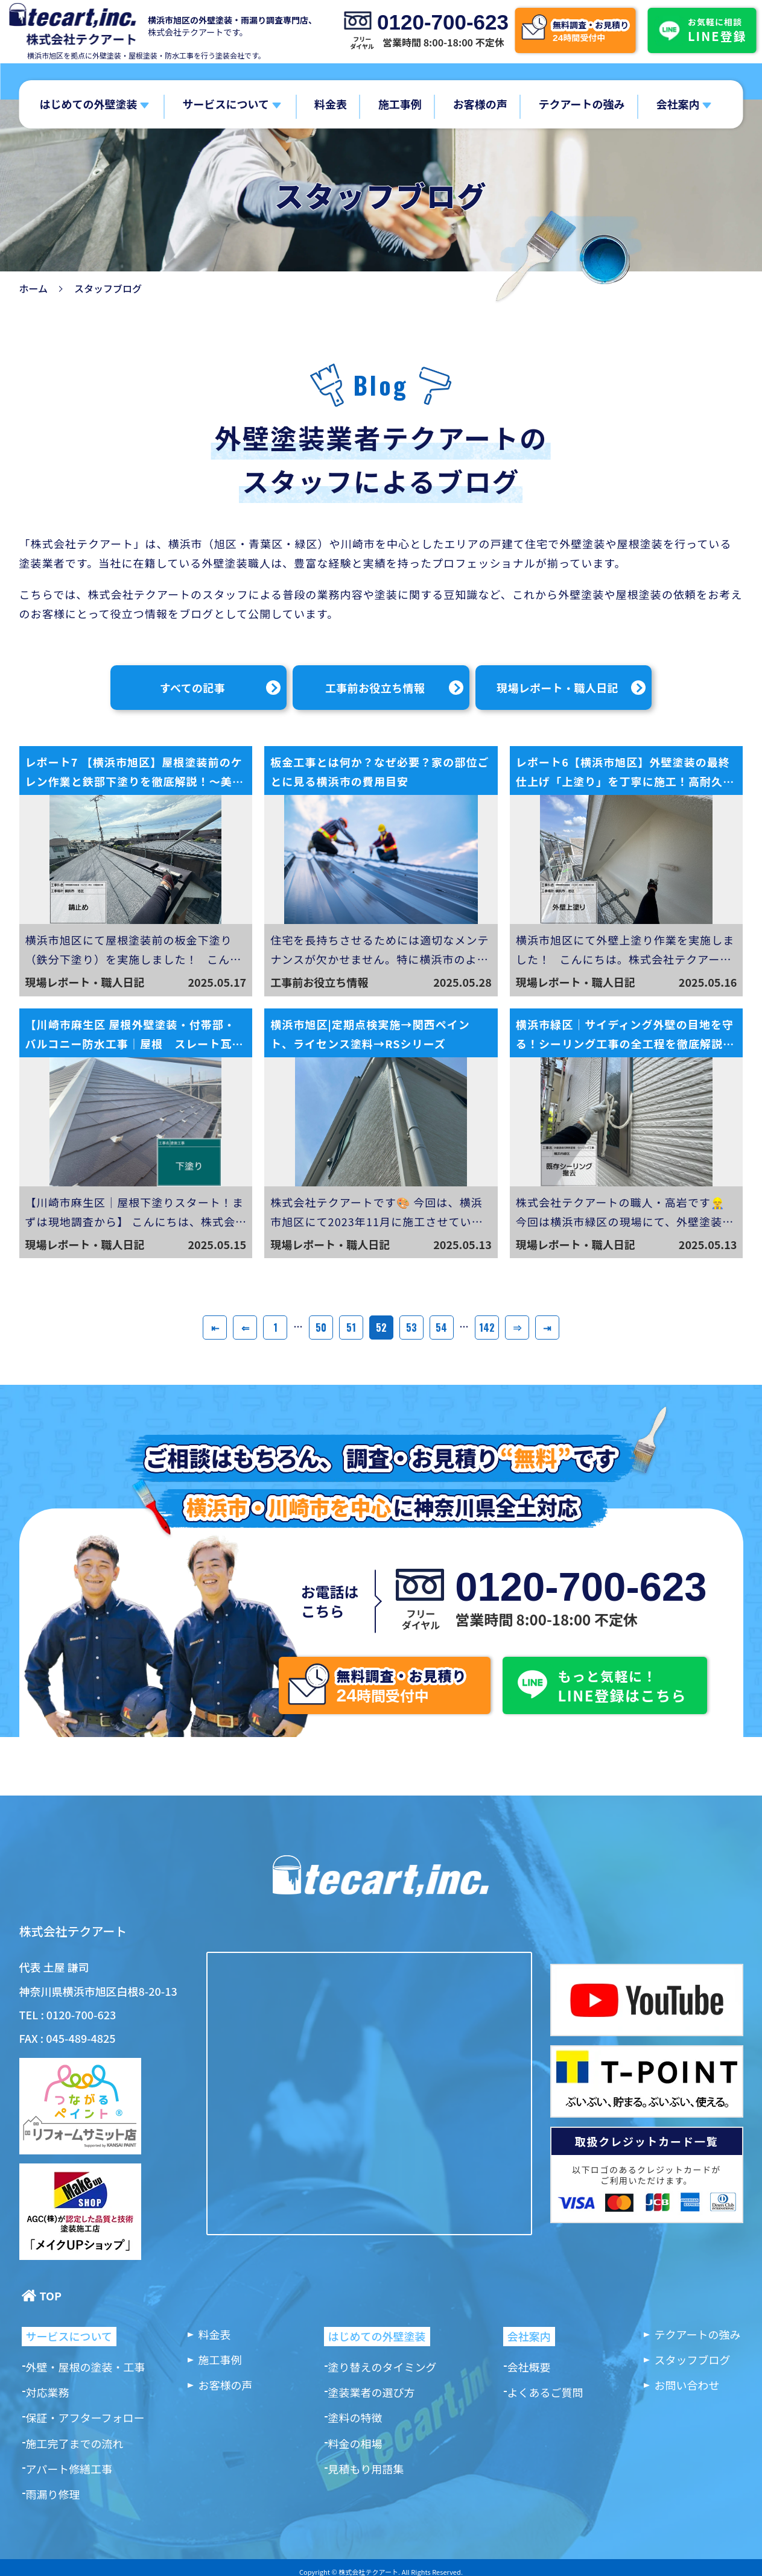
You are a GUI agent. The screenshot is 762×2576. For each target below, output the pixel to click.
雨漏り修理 (53, 2494)
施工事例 (400, 104)
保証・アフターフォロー (85, 2417)
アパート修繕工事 (69, 2468)
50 (321, 1327)
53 (411, 1327)
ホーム (33, 288)
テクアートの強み (582, 104)
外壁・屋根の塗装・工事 (85, 2367)
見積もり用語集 (366, 2468)
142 (487, 1327)
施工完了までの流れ (75, 2443)
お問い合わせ (687, 2385)
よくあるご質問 (545, 2392)
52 (381, 1327)
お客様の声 (480, 104)
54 (441, 1327)
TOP (51, 2295)
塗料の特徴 (355, 2417)
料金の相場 (355, 2443)
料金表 (330, 104)
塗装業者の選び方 (371, 2392)
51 (351, 1327)
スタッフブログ (693, 2359)
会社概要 (529, 2367)
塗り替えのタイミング (382, 2367)
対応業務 (47, 2392)
